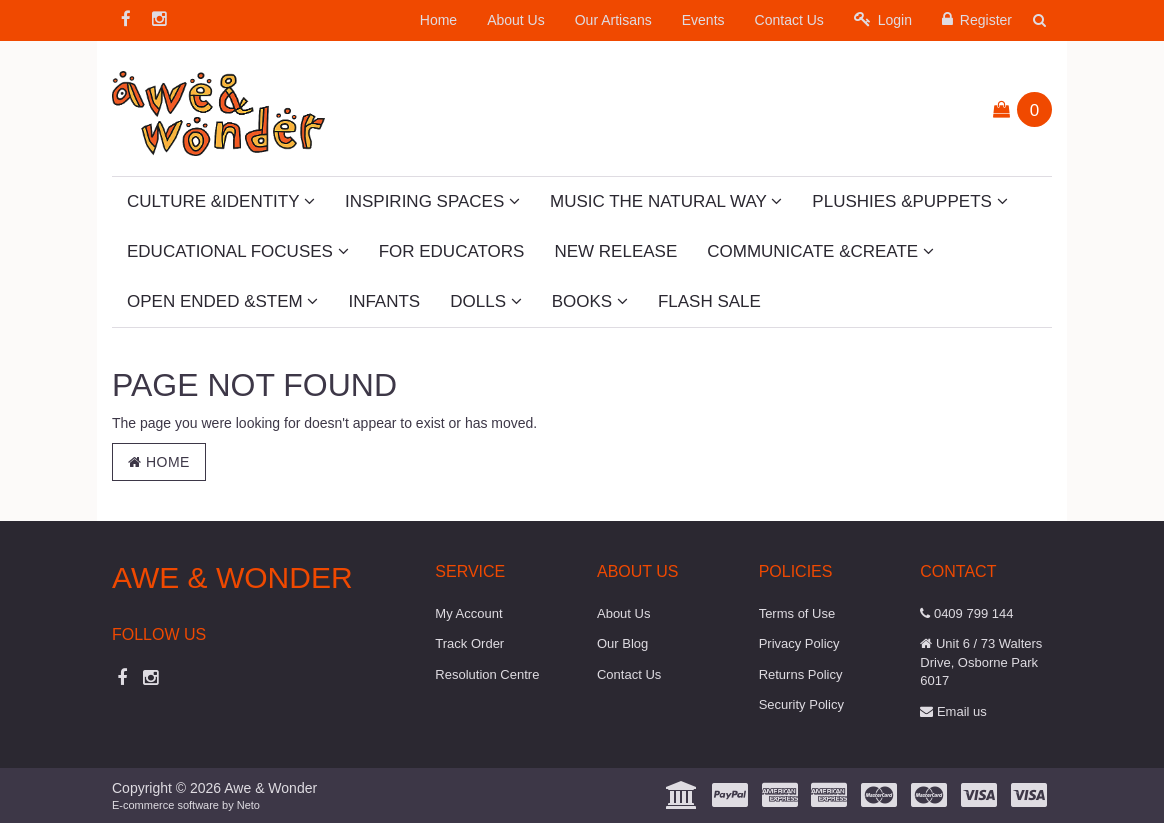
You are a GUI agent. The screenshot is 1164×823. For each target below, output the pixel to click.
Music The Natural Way (666, 201)
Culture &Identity (221, 201)
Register (977, 19)
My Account (468, 613)
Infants (384, 301)
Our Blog (622, 643)
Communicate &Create (820, 251)
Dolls (485, 301)
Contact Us (789, 20)
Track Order (469, 643)
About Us (516, 20)
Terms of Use (797, 613)
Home (438, 20)
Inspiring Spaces (432, 201)
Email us (953, 711)
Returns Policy (801, 674)
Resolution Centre (487, 674)
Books (590, 301)
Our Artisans (613, 20)
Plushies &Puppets (909, 201)
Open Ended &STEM (222, 301)
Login (883, 19)
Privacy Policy (799, 643)
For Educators (452, 251)
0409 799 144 (966, 613)
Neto (248, 805)
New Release (615, 251)
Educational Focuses (238, 251)
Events (703, 20)
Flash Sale (709, 301)
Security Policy (801, 704)
